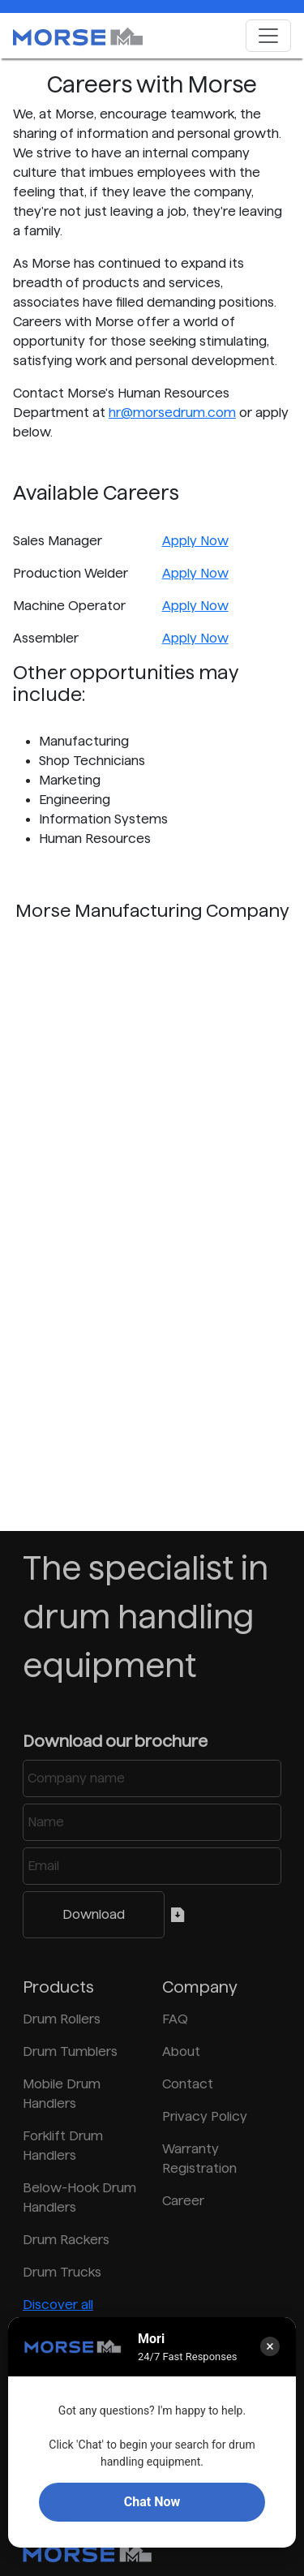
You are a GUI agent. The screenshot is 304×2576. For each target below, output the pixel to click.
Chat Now (152, 2501)
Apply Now (195, 541)
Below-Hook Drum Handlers (79, 2197)
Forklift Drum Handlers (63, 2145)
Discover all (58, 2305)
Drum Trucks (62, 2272)
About (181, 2051)
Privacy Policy (204, 2116)
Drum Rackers (66, 2240)
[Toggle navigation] (268, 35)
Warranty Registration (199, 2158)
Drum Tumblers (70, 2051)
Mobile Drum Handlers (62, 2093)
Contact (187, 2084)
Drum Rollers (62, 2019)
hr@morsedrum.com (172, 412)
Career (183, 2201)
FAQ (175, 2019)
